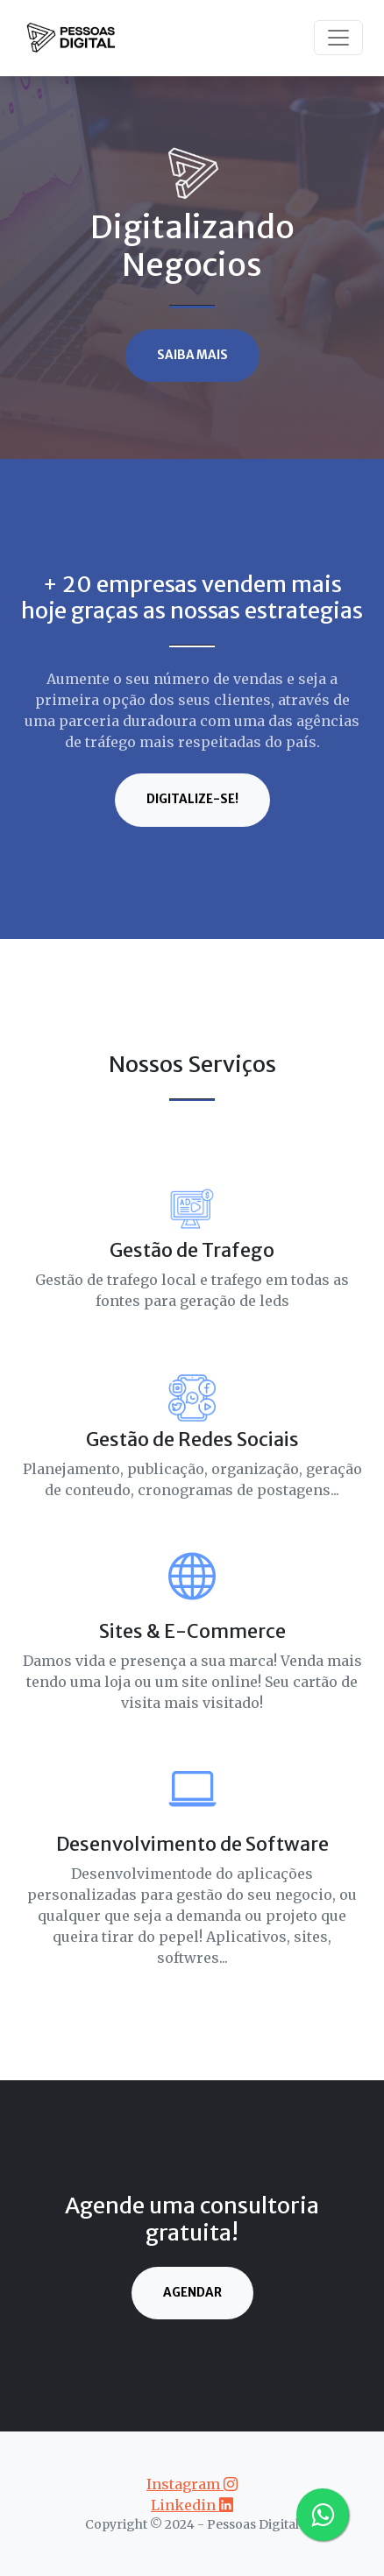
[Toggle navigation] (338, 37)
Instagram (192, 2484)
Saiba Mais (192, 355)
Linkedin (192, 2505)
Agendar (192, 2292)
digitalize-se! (192, 799)
